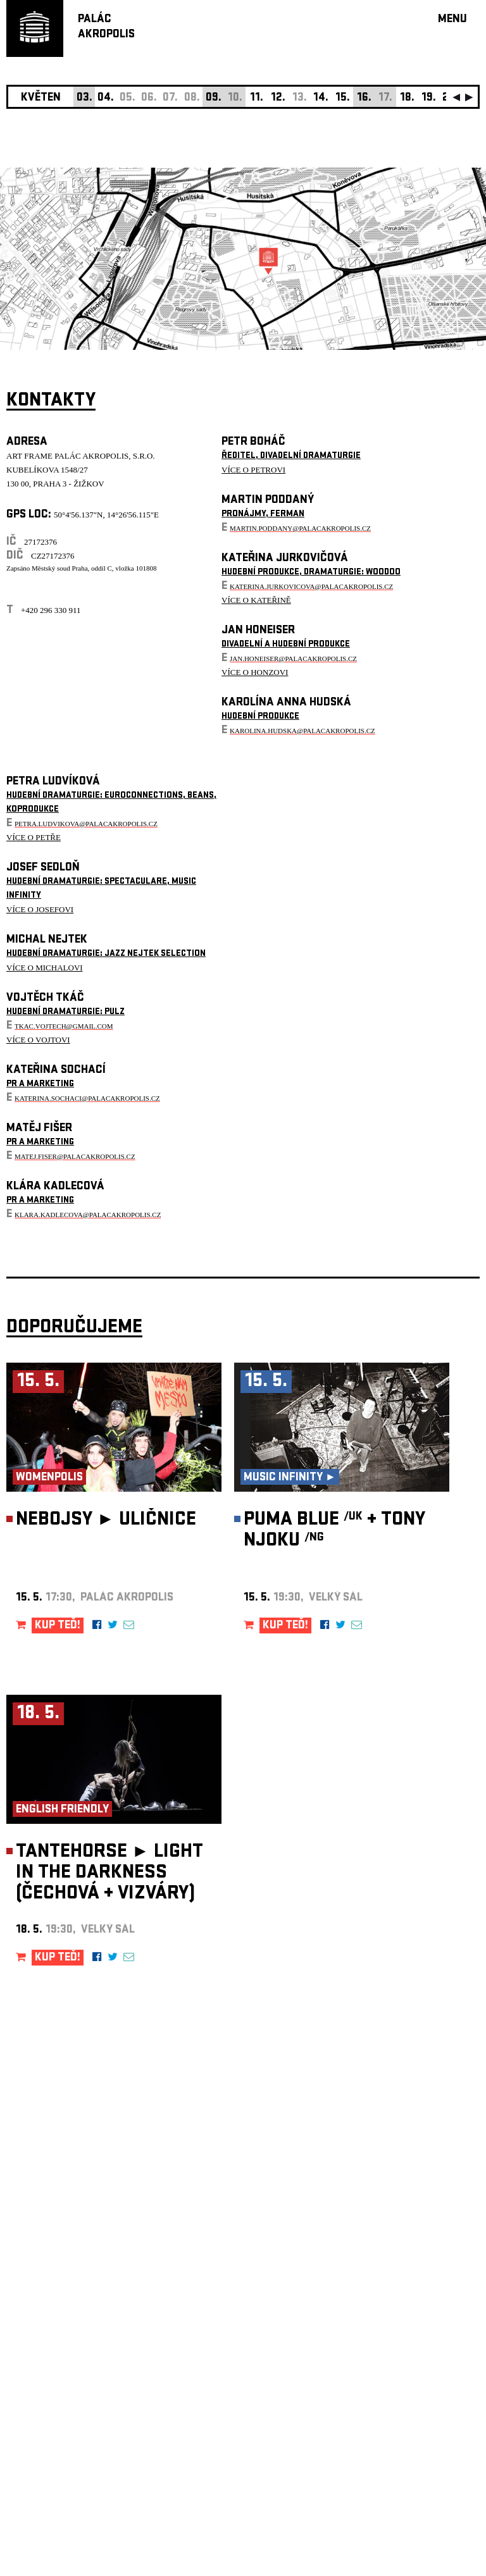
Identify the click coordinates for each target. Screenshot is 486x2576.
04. (105, 98)
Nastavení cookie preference (56, 2404)
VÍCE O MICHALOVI (44, 967)
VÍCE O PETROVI (253, 469)
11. (256, 98)
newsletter (398, 2257)
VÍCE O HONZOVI (254, 672)
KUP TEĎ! (57, 1626)
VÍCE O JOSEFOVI (39, 909)
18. (407, 98)
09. (213, 98)
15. (342, 98)
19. (428, 98)
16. (364, 98)
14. (320, 98)
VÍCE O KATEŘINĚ (256, 600)
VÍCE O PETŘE (33, 837)
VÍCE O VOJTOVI (38, 1039)
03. (84, 98)
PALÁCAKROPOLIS (106, 27)
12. (278, 98)
